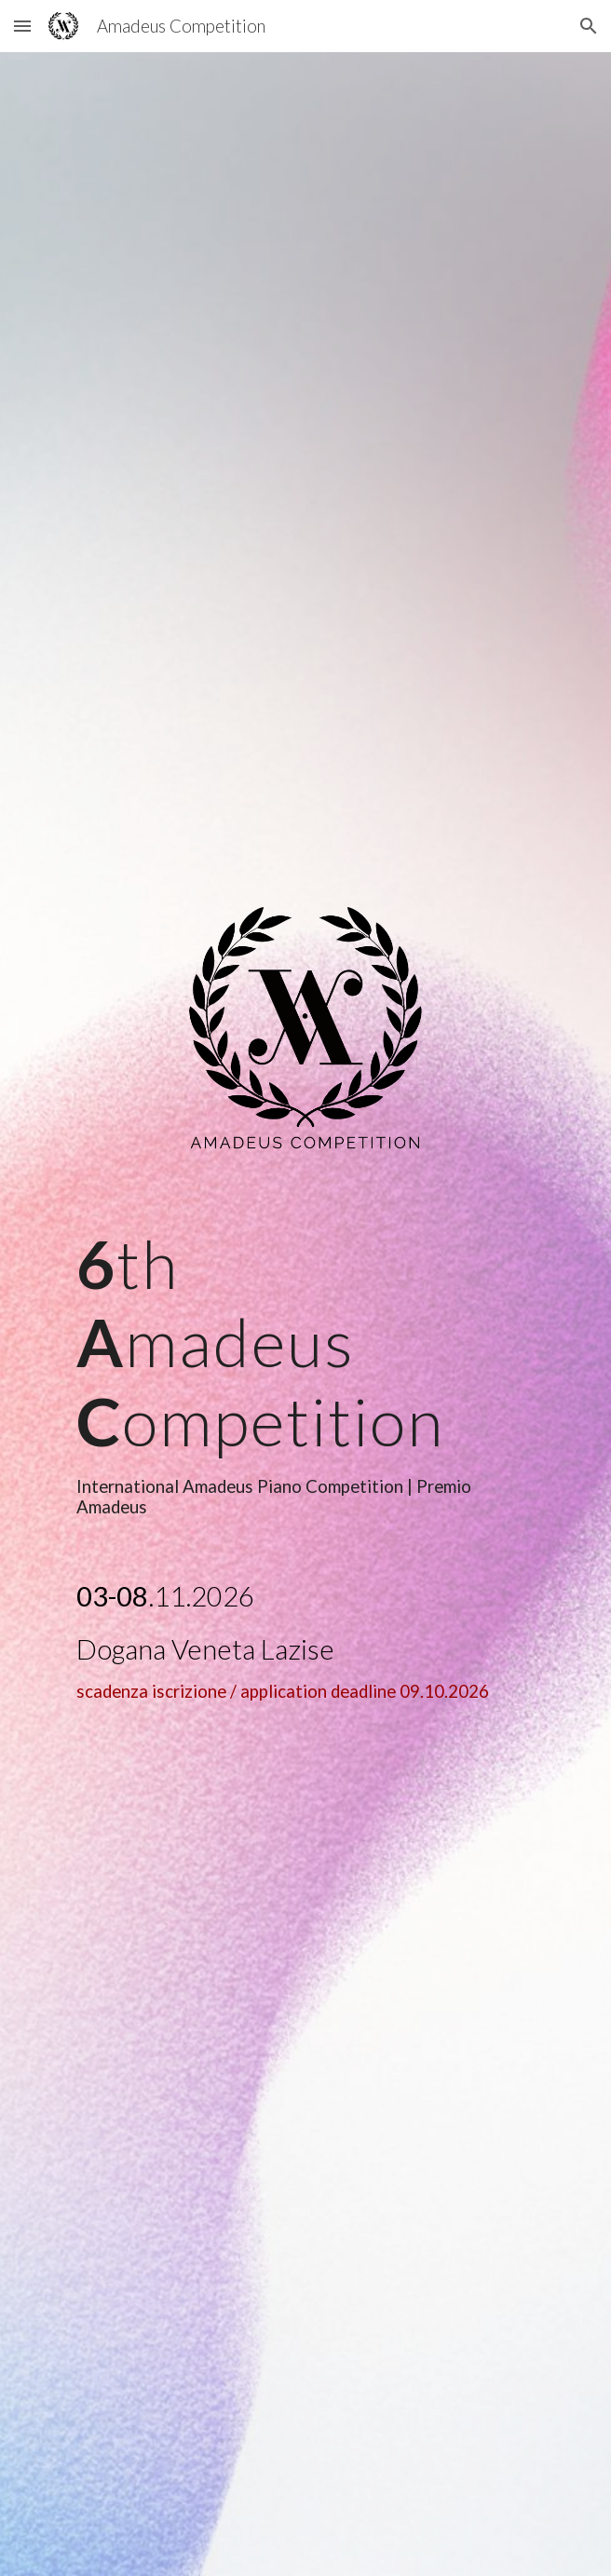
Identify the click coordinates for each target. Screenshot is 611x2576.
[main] (305, 1371)
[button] (22, 25)
